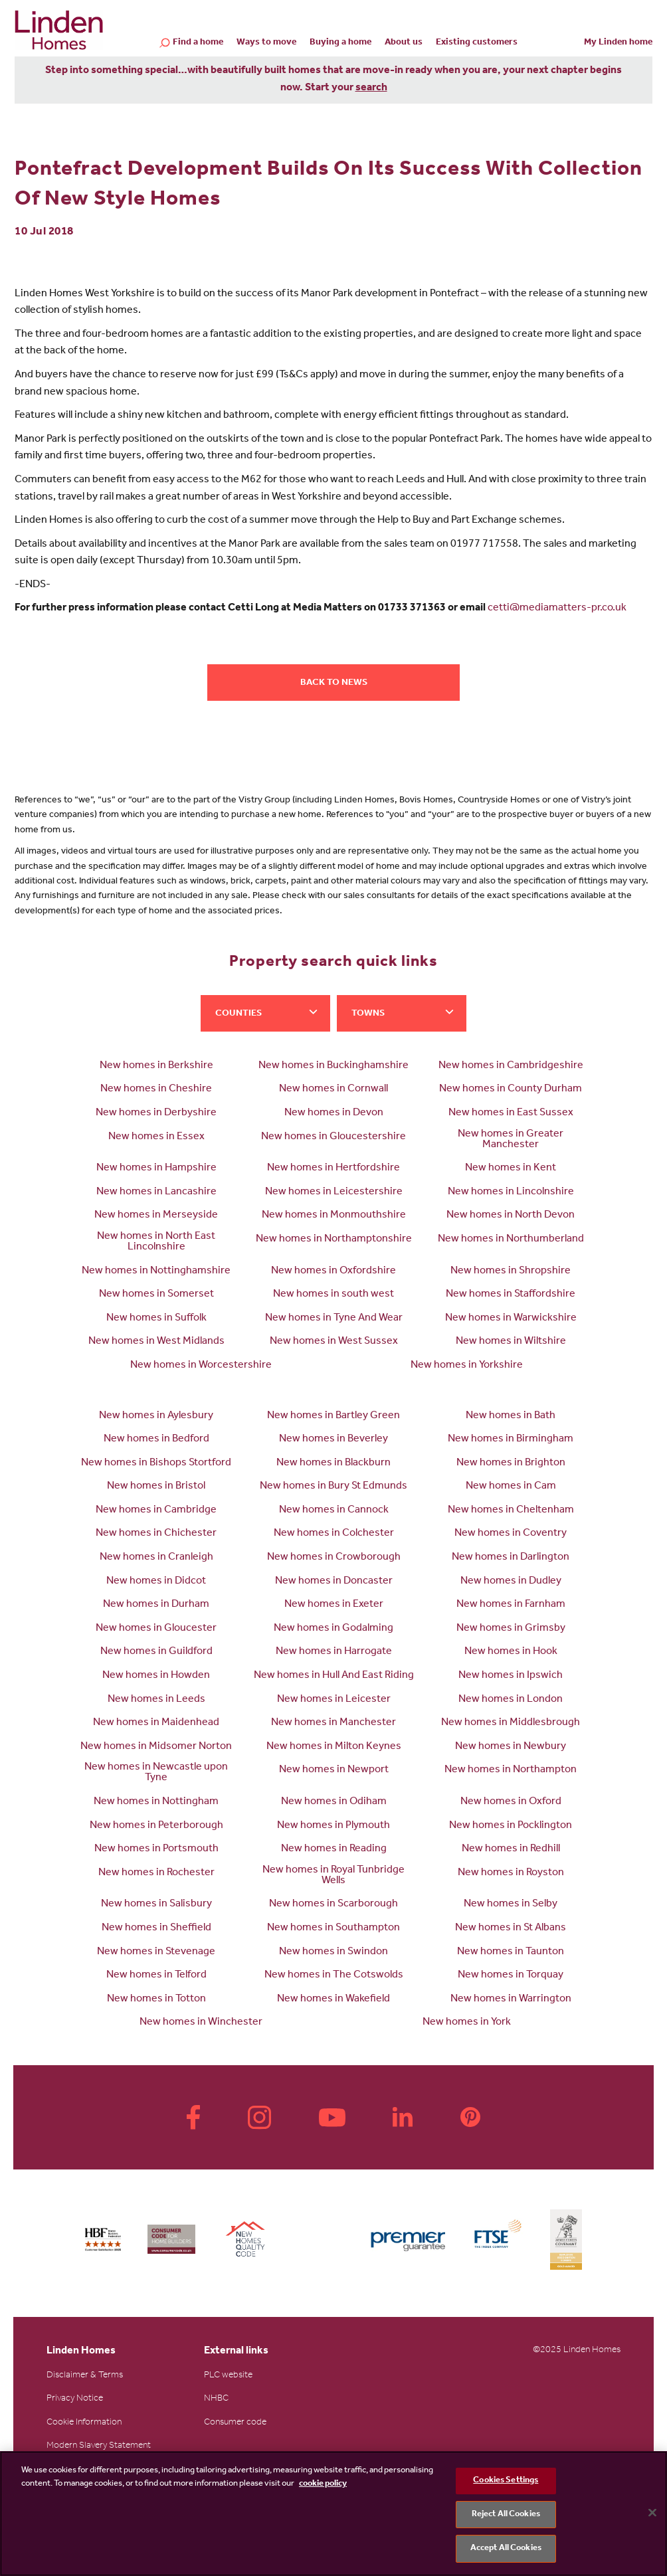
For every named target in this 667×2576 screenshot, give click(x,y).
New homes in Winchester (201, 2022)
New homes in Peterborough (156, 1826)
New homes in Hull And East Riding (334, 1676)
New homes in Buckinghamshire (333, 1066)
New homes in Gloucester (156, 1628)
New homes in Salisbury (156, 1904)
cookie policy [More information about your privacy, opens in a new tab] (323, 2484)
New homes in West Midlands (156, 1341)
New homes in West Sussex (334, 1341)
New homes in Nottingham (156, 1802)
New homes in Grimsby (510, 1628)
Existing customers (477, 43)
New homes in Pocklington (510, 1826)
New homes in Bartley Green (333, 1416)
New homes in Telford (156, 1975)
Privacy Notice (75, 2399)
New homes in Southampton (333, 1928)
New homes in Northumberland (511, 1239)
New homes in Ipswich (510, 1676)
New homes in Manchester (333, 1723)
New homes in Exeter (333, 1605)
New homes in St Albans (510, 1928)
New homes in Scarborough (333, 1904)
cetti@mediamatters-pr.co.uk (557, 608)
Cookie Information (84, 2423)
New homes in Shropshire (510, 1271)
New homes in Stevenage (156, 1952)
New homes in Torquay (510, 1975)
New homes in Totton (156, 1999)
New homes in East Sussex (510, 1113)
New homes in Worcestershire (201, 1365)
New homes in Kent (510, 1168)
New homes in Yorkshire (467, 1365)
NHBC (216, 2399)
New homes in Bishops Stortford (156, 1463)
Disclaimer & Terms (85, 2376)
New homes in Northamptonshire (334, 1239)
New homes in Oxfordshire (333, 1271)
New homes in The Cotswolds (333, 1975)
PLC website (228, 2376)
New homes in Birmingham (510, 1439)
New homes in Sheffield (156, 1928)
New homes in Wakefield (333, 1999)
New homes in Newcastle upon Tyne (156, 1773)
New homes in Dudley (510, 1581)
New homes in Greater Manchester (510, 1139)
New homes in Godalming (333, 1628)
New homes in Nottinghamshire (156, 1271)
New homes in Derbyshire (156, 1113)
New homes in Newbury (510, 1747)
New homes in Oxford (510, 1802)
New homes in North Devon (510, 1215)
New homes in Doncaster (334, 1581)
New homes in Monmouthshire (334, 1215)
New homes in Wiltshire (511, 1341)
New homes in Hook (510, 1652)
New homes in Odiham (334, 1802)
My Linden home (618, 43)
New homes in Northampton (510, 1770)
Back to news (333, 683)
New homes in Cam (511, 1486)
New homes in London (510, 1700)
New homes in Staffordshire (510, 1294)
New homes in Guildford (156, 1652)
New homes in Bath (510, 1416)
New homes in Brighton (510, 1463)
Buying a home (340, 43)
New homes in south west (333, 1294)
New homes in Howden (156, 1676)
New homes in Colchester (334, 1533)
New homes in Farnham (510, 1605)
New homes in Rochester (156, 1873)
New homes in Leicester (334, 1700)
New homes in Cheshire (156, 1089)
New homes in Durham (156, 1605)
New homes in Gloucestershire (333, 1137)
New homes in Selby (510, 1904)
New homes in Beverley (333, 1439)
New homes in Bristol (156, 1486)
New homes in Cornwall (333, 1089)
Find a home (198, 44)
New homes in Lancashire (156, 1192)
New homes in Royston (511, 1873)
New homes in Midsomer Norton (156, 1747)
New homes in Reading (334, 1849)
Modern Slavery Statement (99, 2446)
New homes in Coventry (510, 1533)
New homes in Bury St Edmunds (333, 1486)
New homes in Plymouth (333, 1826)
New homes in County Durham (510, 1089)
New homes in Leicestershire (334, 1192)
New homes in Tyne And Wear (334, 1318)
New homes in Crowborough (334, 1557)
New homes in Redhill (511, 1849)
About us (404, 43)
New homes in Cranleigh (156, 1557)
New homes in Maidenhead (156, 1723)
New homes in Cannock (334, 1510)
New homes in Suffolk (156, 1318)
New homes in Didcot (156, 1581)
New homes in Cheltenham (511, 1510)
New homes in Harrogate (334, 1652)
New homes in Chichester (156, 1533)
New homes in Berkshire (156, 1066)
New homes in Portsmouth (156, 1849)
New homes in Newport (334, 1770)
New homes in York (467, 2022)
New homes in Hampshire (156, 1168)
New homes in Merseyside (156, 1215)
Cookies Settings (505, 2480)
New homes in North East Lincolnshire (156, 1242)
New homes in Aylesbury (156, 1416)
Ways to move (266, 43)
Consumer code (235, 2423)
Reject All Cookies (506, 2514)
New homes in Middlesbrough (510, 1723)
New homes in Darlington (510, 1557)
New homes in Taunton (510, 1952)
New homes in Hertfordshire (333, 1168)
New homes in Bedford (156, 1439)
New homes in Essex (156, 1137)
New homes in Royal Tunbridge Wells (333, 1875)
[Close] (652, 2513)
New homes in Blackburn (333, 1463)
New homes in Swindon (333, 1952)
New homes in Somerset (156, 1294)
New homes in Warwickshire (511, 1318)
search (371, 88)
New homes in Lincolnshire (511, 1192)
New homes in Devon (333, 1113)
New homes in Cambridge (156, 1510)
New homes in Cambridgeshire (510, 1066)
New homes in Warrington (510, 1999)
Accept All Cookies (505, 2548)
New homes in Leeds (156, 1700)
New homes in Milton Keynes (333, 1747)
